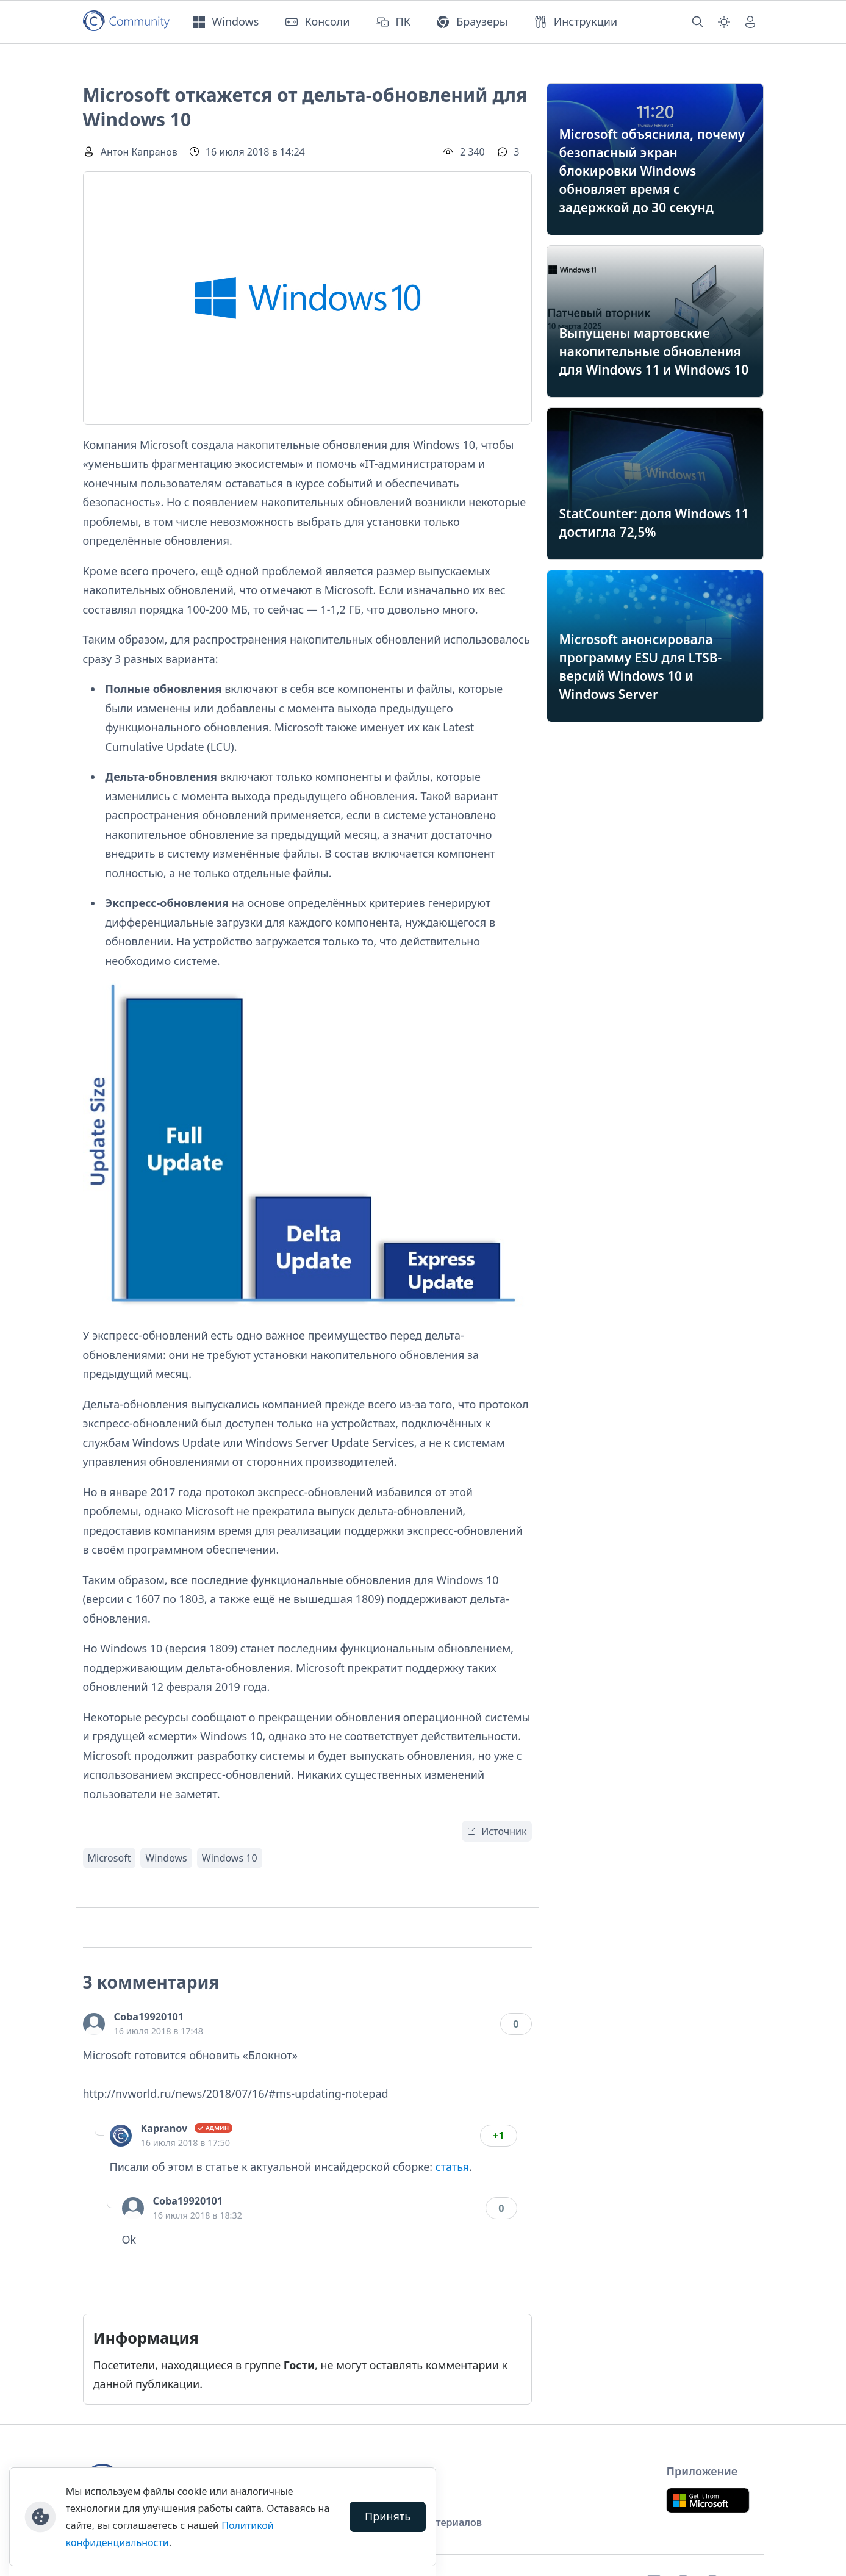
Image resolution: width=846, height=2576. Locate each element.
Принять (387, 2516)
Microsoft (109, 1858)
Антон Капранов (139, 152)
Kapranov (164, 2128)
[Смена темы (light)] (724, 22)
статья (452, 2166)
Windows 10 (229, 1858)
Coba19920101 (149, 2016)
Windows (166, 1858)
